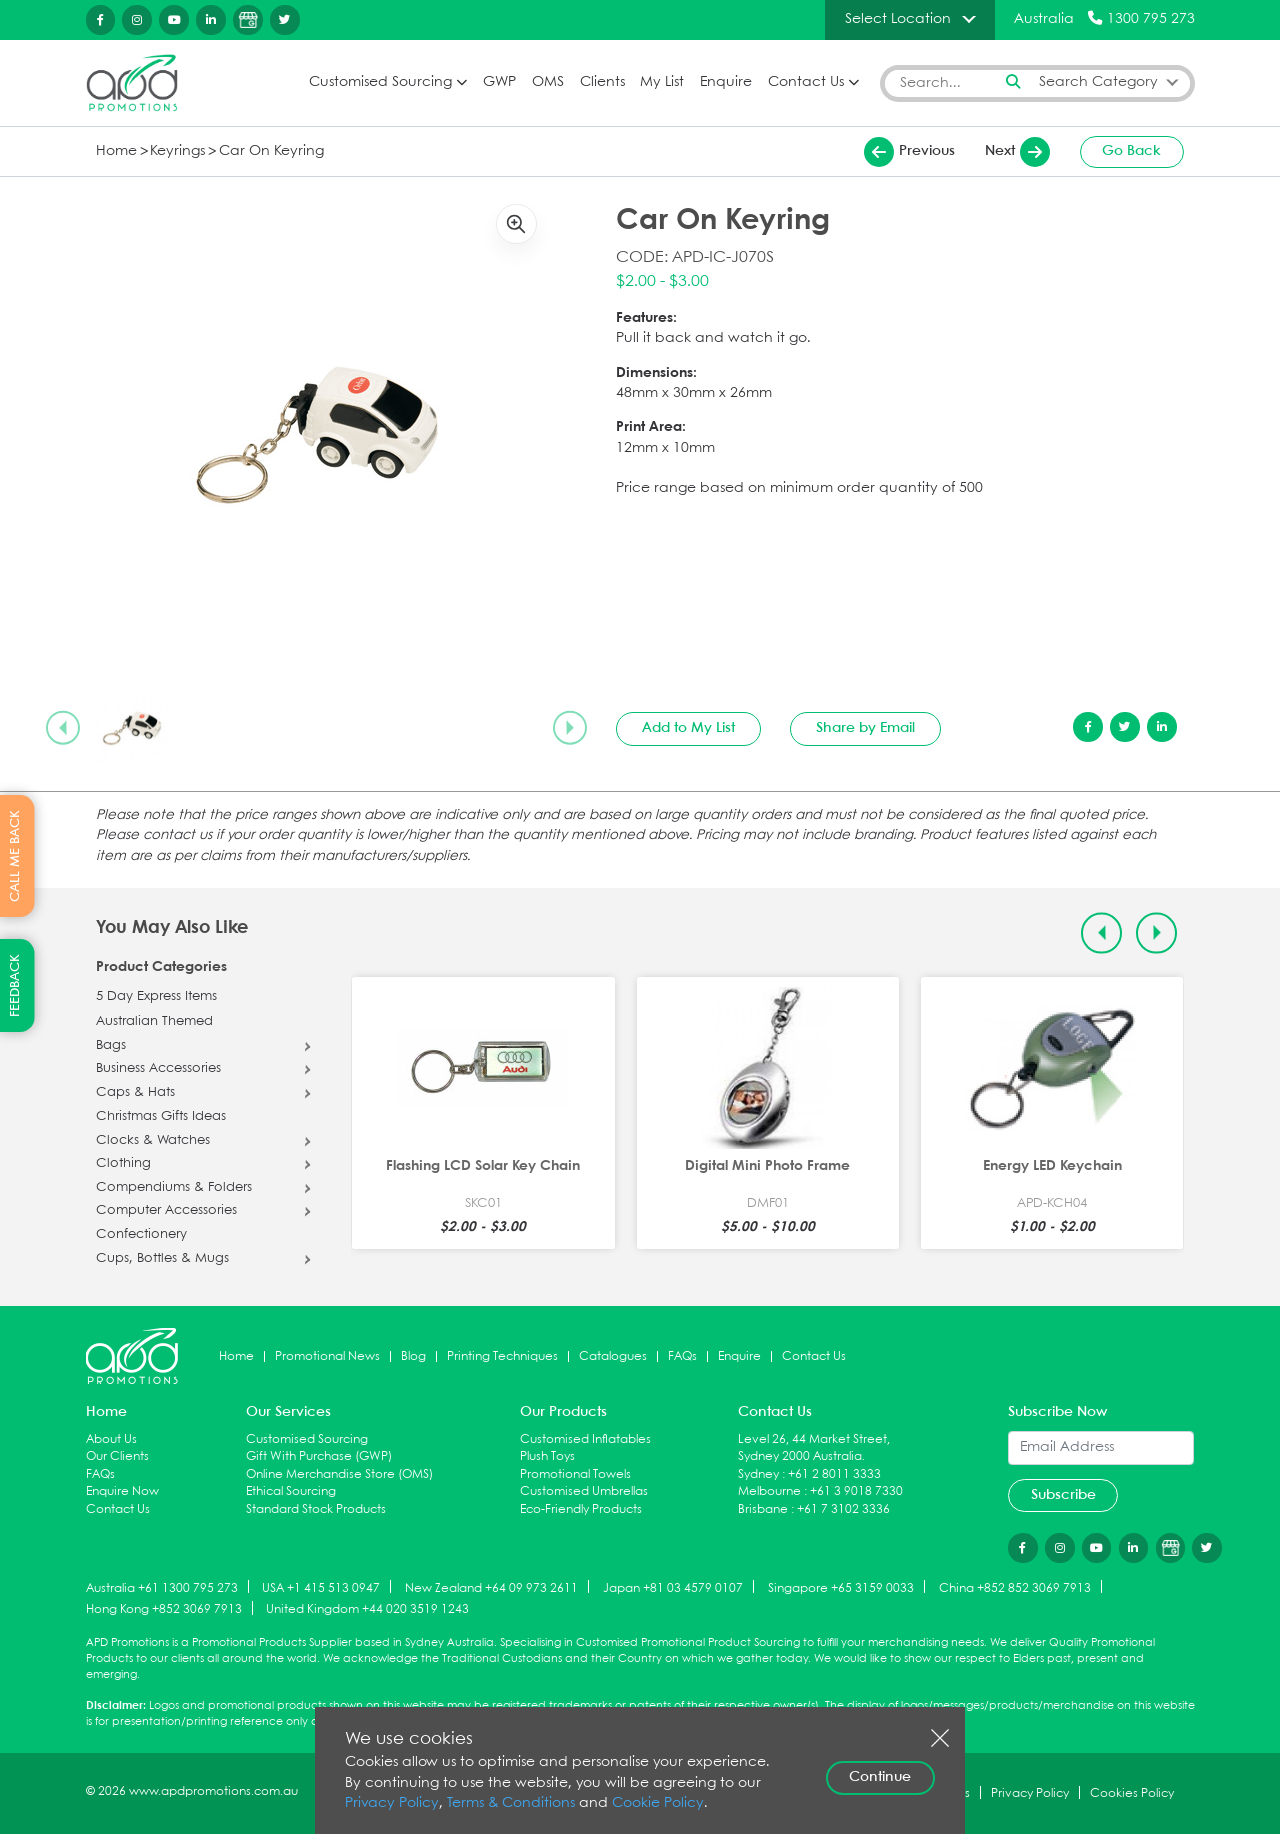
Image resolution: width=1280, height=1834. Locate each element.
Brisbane (763, 1509)
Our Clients (117, 1456)
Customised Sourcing (380, 82)
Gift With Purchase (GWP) (319, 1456)
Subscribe (1063, 1495)
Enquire (726, 82)
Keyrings (177, 151)
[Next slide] (570, 728)
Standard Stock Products (316, 1509)
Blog (413, 1356)
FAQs (682, 1356)
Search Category (1098, 82)
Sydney (758, 1474)
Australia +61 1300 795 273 (162, 1587)
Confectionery (141, 1235)
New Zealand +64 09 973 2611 (491, 1587)
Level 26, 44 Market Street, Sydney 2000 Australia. (814, 1448)
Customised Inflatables (585, 1439)
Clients (602, 82)
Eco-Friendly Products (581, 1509)
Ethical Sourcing (291, 1491)
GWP (499, 82)
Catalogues (613, 1356)
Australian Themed (154, 1022)
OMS (548, 82)
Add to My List (688, 728)
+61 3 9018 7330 (856, 1491)
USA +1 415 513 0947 (321, 1587)
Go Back (1131, 151)
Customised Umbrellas (584, 1491)
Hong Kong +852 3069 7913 (164, 1609)
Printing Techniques (502, 1356)
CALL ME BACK (15, 856)
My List (662, 82)
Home (116, 151)
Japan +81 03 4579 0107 (673, 1587)
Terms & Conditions (511, 1803)
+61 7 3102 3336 (843, 1509)
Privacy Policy (392, 1803)
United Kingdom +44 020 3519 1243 (367, 1609)
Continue (880, 1777)
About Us (111, 1439)
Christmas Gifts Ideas (161, 1117)
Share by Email (865, 728)
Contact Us (806, 82)
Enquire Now (122, 1491)
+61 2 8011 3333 (834, 1474)
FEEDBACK (15, 985)
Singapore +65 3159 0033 (841, 1587)
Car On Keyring (271, 151)
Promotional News (327, 1356)
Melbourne (769, 1491)
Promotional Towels (575, 1474)
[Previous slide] (63, 728)
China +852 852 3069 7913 (1015, 1587)
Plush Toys (547, 1456)
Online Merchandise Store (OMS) (339, 1474)
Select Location (898, 19)
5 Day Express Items (156, 997)
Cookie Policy (658, 1803)
